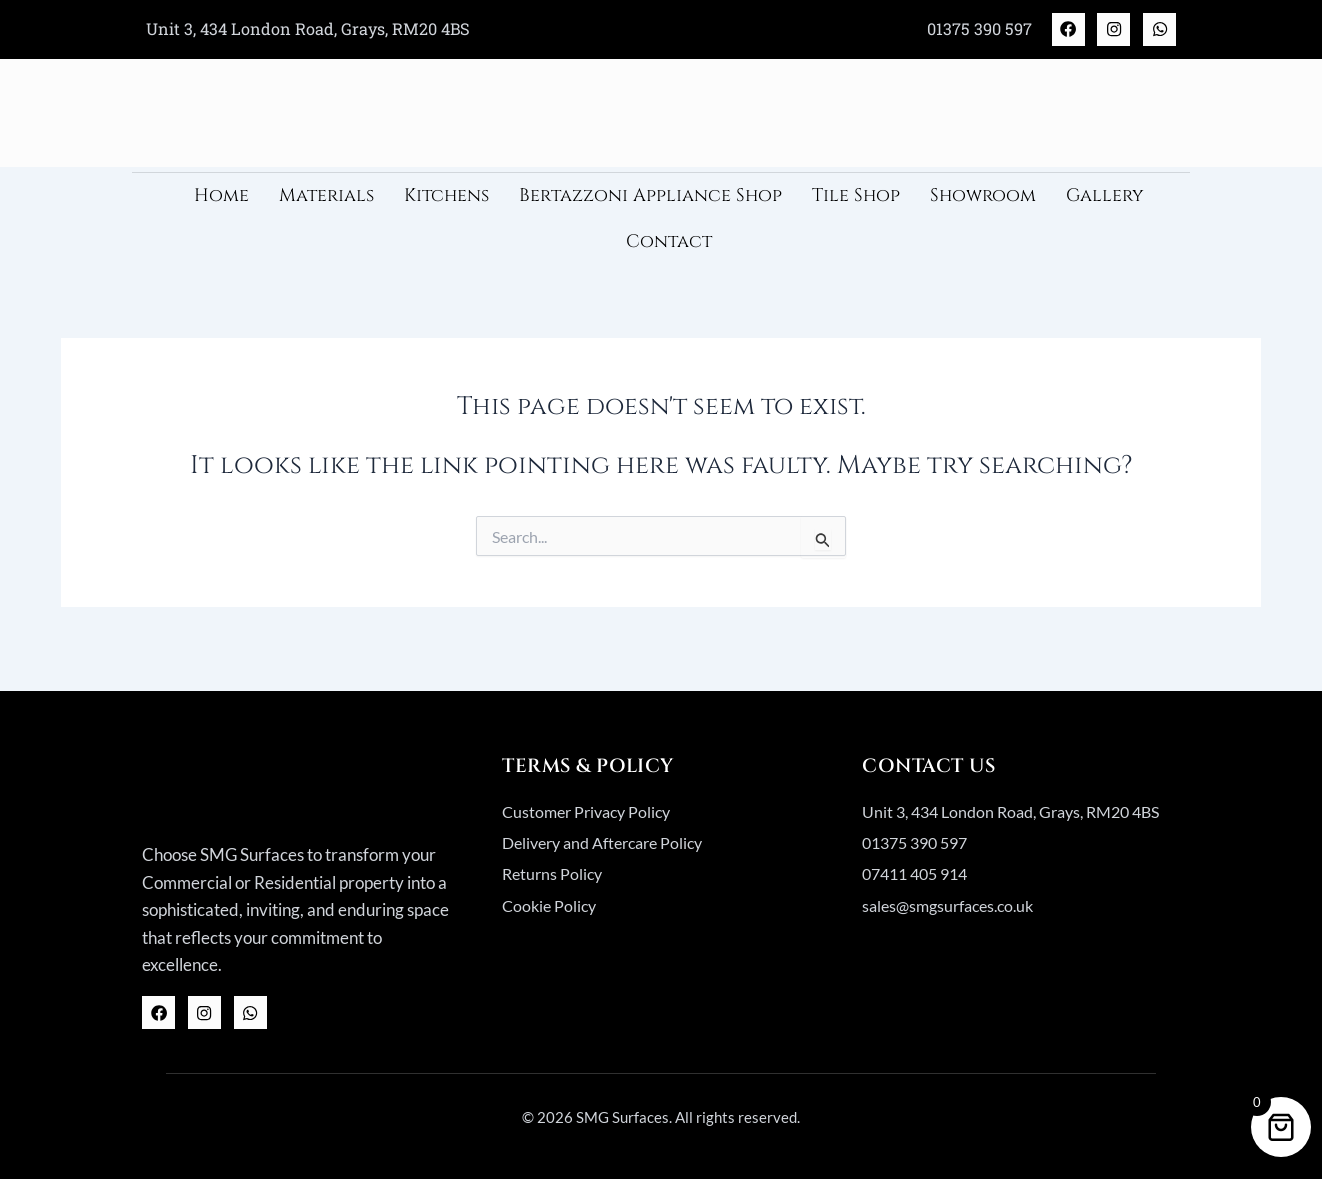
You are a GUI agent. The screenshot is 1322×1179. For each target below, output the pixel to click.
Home (221, 203)
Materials (326, 203)
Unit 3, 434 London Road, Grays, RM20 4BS (312, 32)
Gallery (1105, 203)
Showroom (983, 203)
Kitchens (446, 203)
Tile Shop (856, 203)
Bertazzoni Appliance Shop (650, 203)
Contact (669, 249)
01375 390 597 (952, 32)
